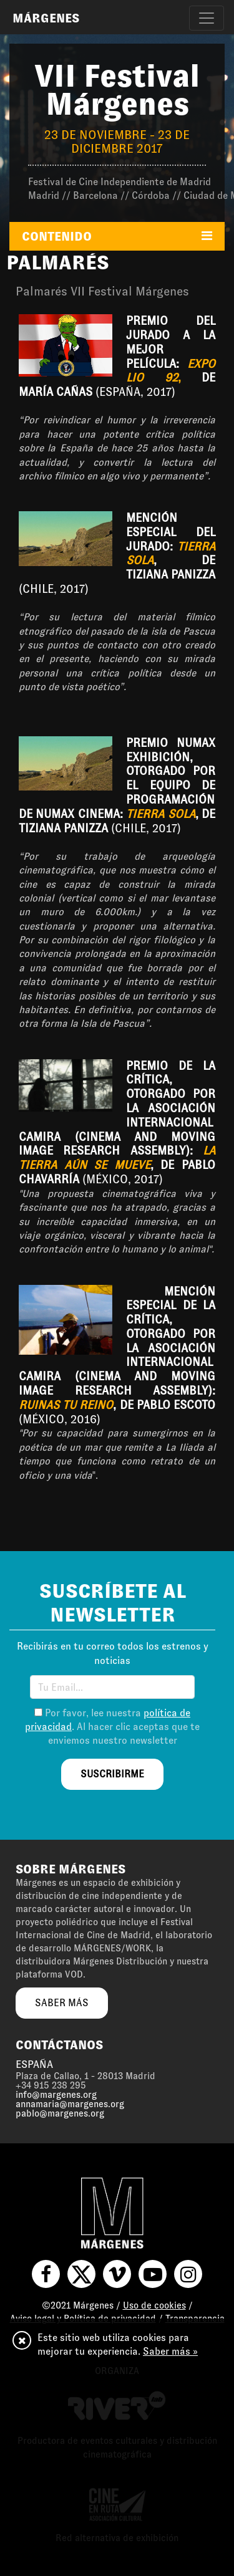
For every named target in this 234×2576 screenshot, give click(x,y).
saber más (62, 2002)
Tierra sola (160, 813)
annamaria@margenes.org (70, 2104)
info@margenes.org (56, 2095)
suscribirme (112, 1774)
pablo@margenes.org (60, 2113)
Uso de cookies (154, 2305)
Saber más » (170, 2351)
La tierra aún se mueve (117, 1157)
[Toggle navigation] (206, 18)
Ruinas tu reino (66, 1404)
